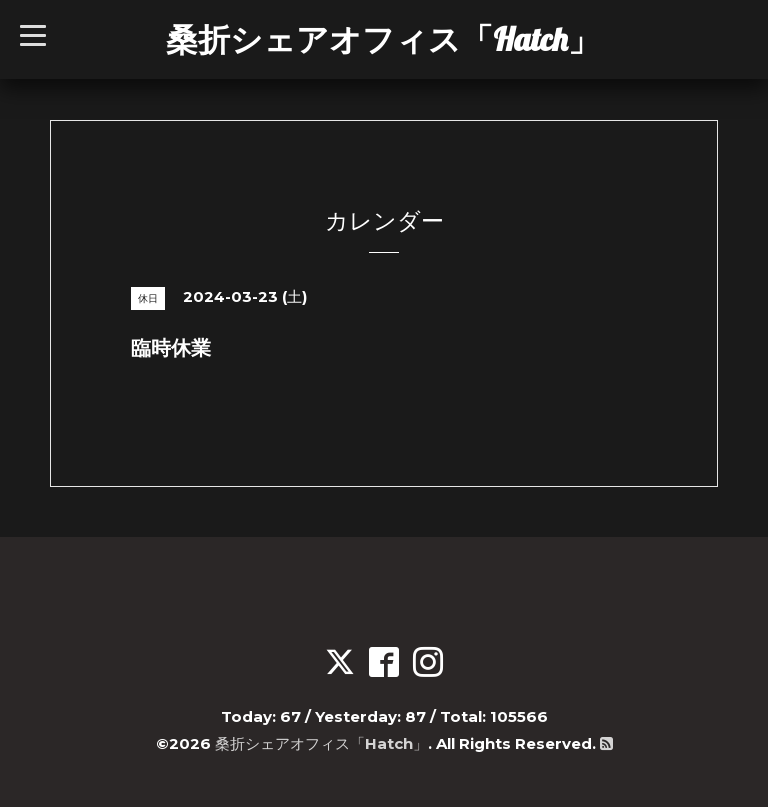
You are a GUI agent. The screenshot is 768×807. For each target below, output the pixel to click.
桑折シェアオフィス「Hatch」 (383, 39)
